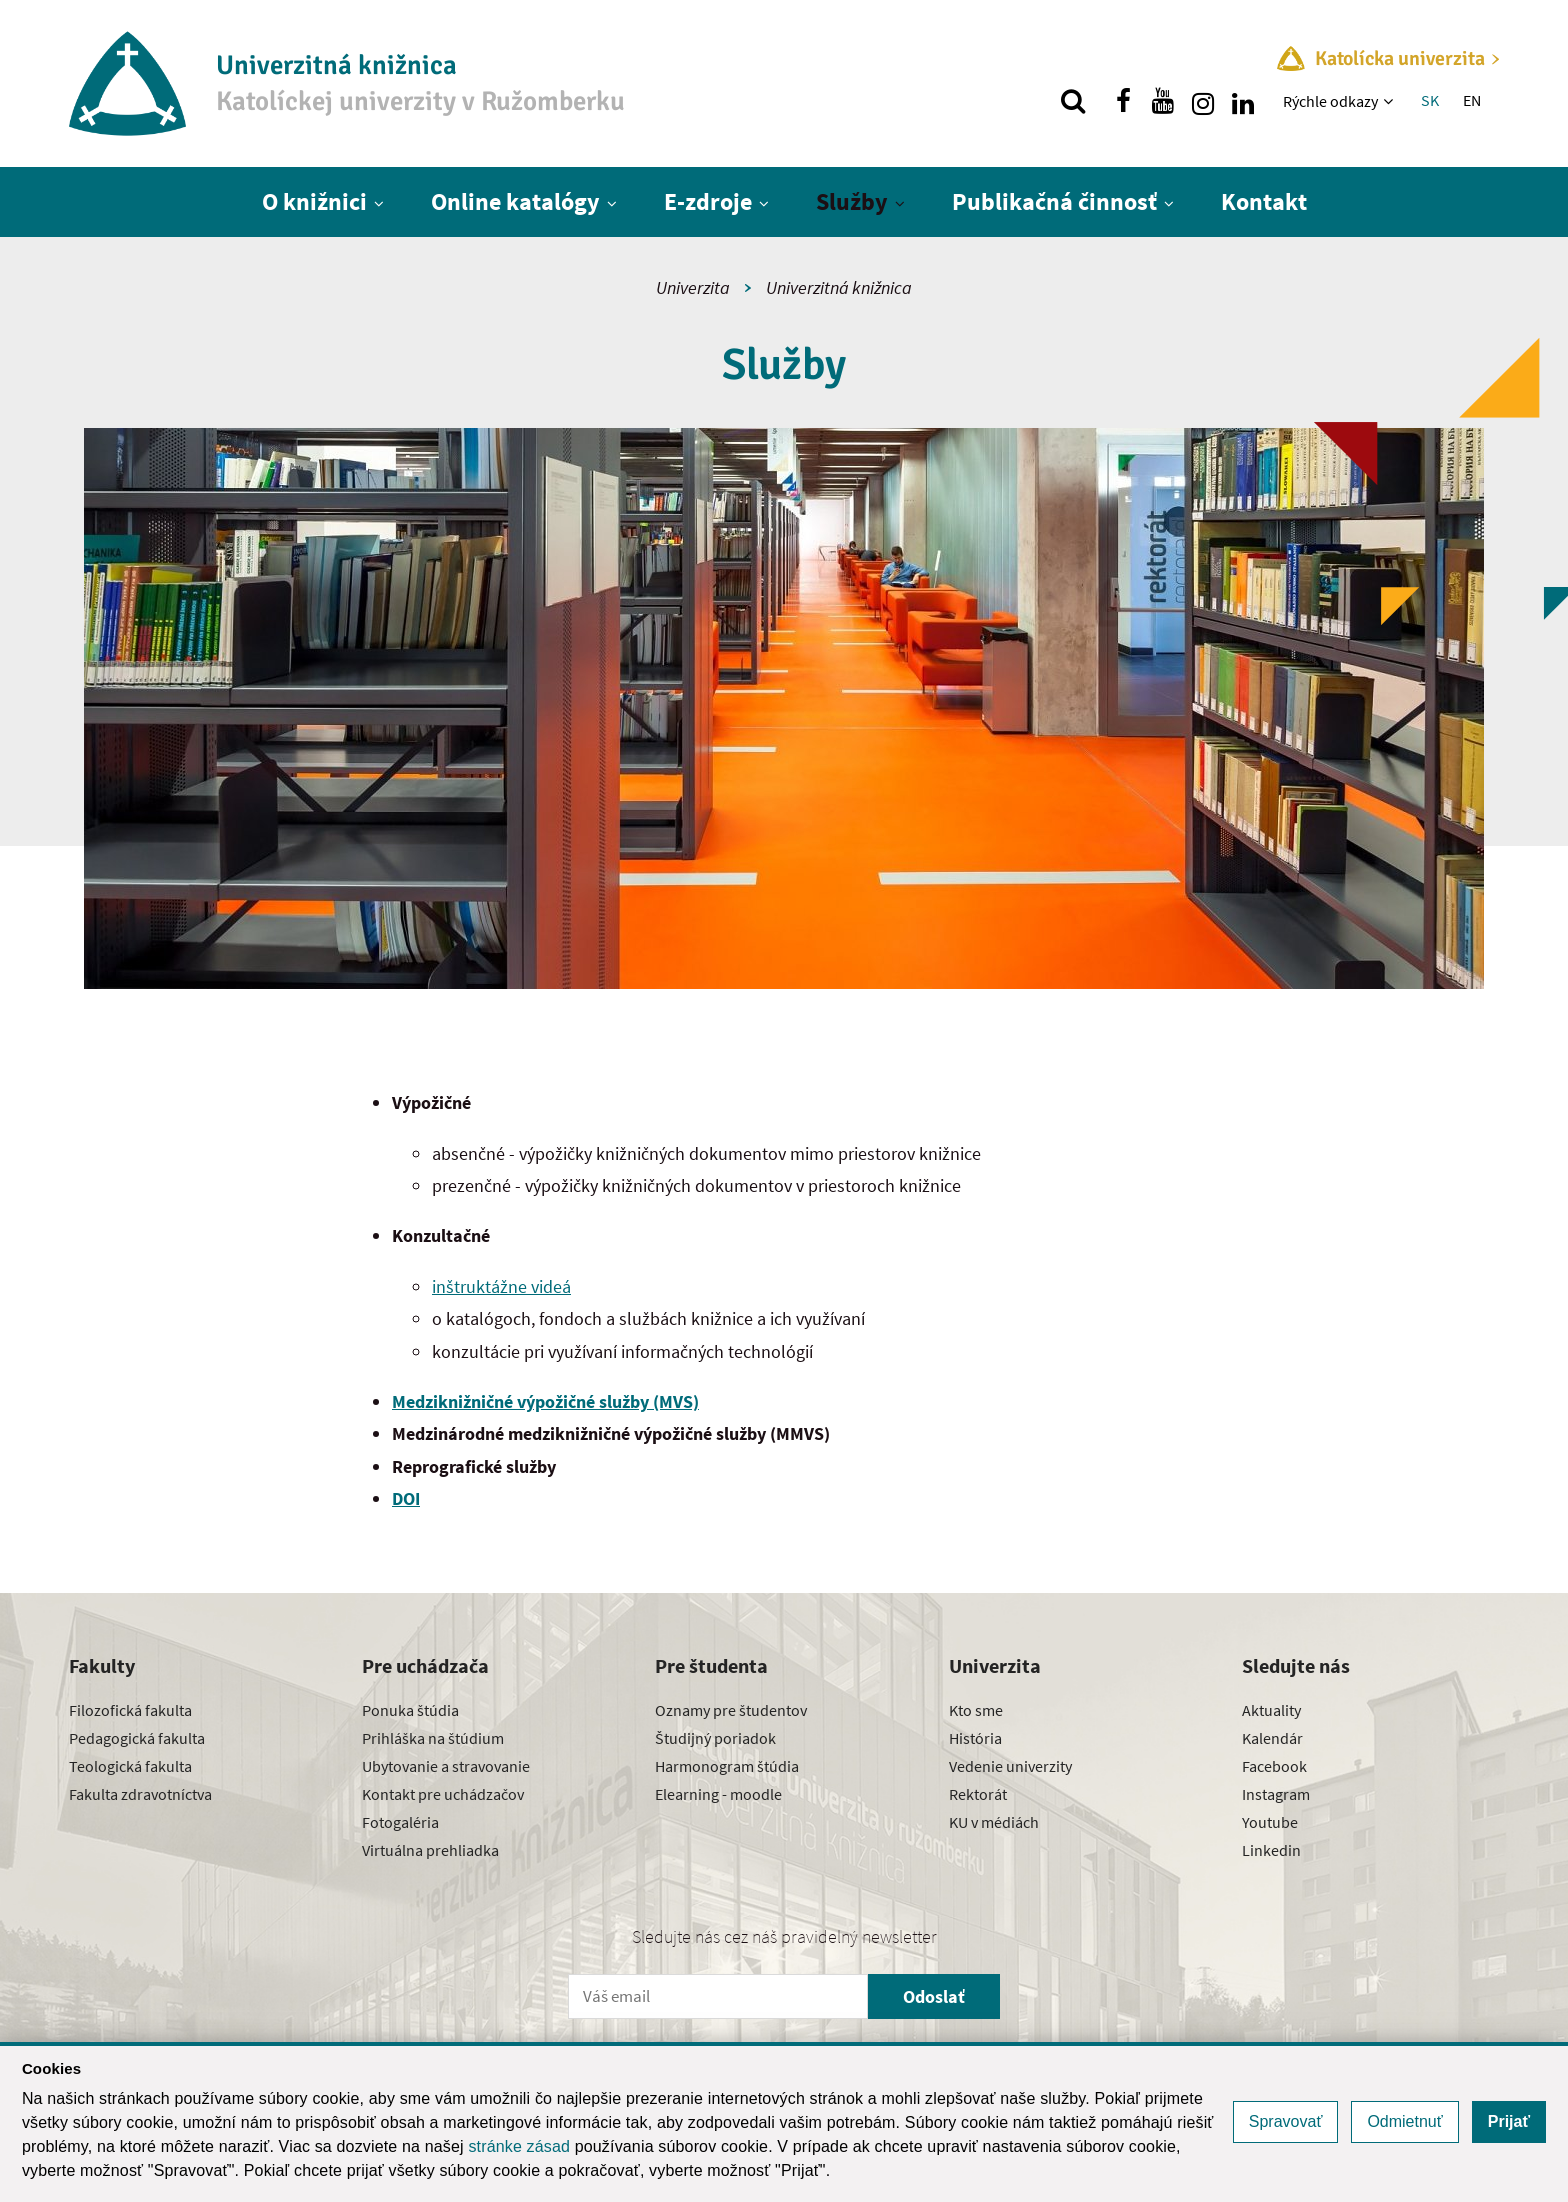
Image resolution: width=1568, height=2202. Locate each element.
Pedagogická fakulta (137, 1738)
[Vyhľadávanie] (1073, 101)
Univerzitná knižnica (839, 287)
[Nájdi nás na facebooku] (1123, 101)
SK (1430, 100)
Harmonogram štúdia (727, 1766)
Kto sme (976, 1710)
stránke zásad (519, 2146)
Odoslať (934, 1996)
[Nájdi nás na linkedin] (1243, 101)
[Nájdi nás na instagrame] (1203, 101)
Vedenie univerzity (1010, 1766)
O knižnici (314, 201)
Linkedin (1271, 1850)
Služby (852, 201)
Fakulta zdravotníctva (140, 1794)
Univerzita (693, 287)
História (975, 1738)
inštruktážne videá (501, 1286)
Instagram (1276, 1794)
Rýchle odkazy (1330, 101)
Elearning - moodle (718, 1794)
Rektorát (978, 1794)
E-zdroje (708, 201)
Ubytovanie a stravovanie (446, 1766)
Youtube (1270, 1822)
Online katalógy (515, 201)
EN (1472, 100)
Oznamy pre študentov (731, 1710)
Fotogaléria (400, 1822)
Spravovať (1286, 2121)
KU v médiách (994, 1822)
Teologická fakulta (130, 1766)
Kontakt (1264, 201)
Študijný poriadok (715, 1738)
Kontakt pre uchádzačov (443, 1794)
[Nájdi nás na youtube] (1163, 101)
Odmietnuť (1404, 2121)
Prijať (1509, 2121)
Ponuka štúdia (410, 1710)
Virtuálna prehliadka (430, 1850)
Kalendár (1272, 1738)
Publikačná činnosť (1054, 201)
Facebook (1274, 1766)
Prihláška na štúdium (433, 1738)
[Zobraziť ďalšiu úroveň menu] (1390, 101)
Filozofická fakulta (130, 1710)
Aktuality (1271, 1710)
